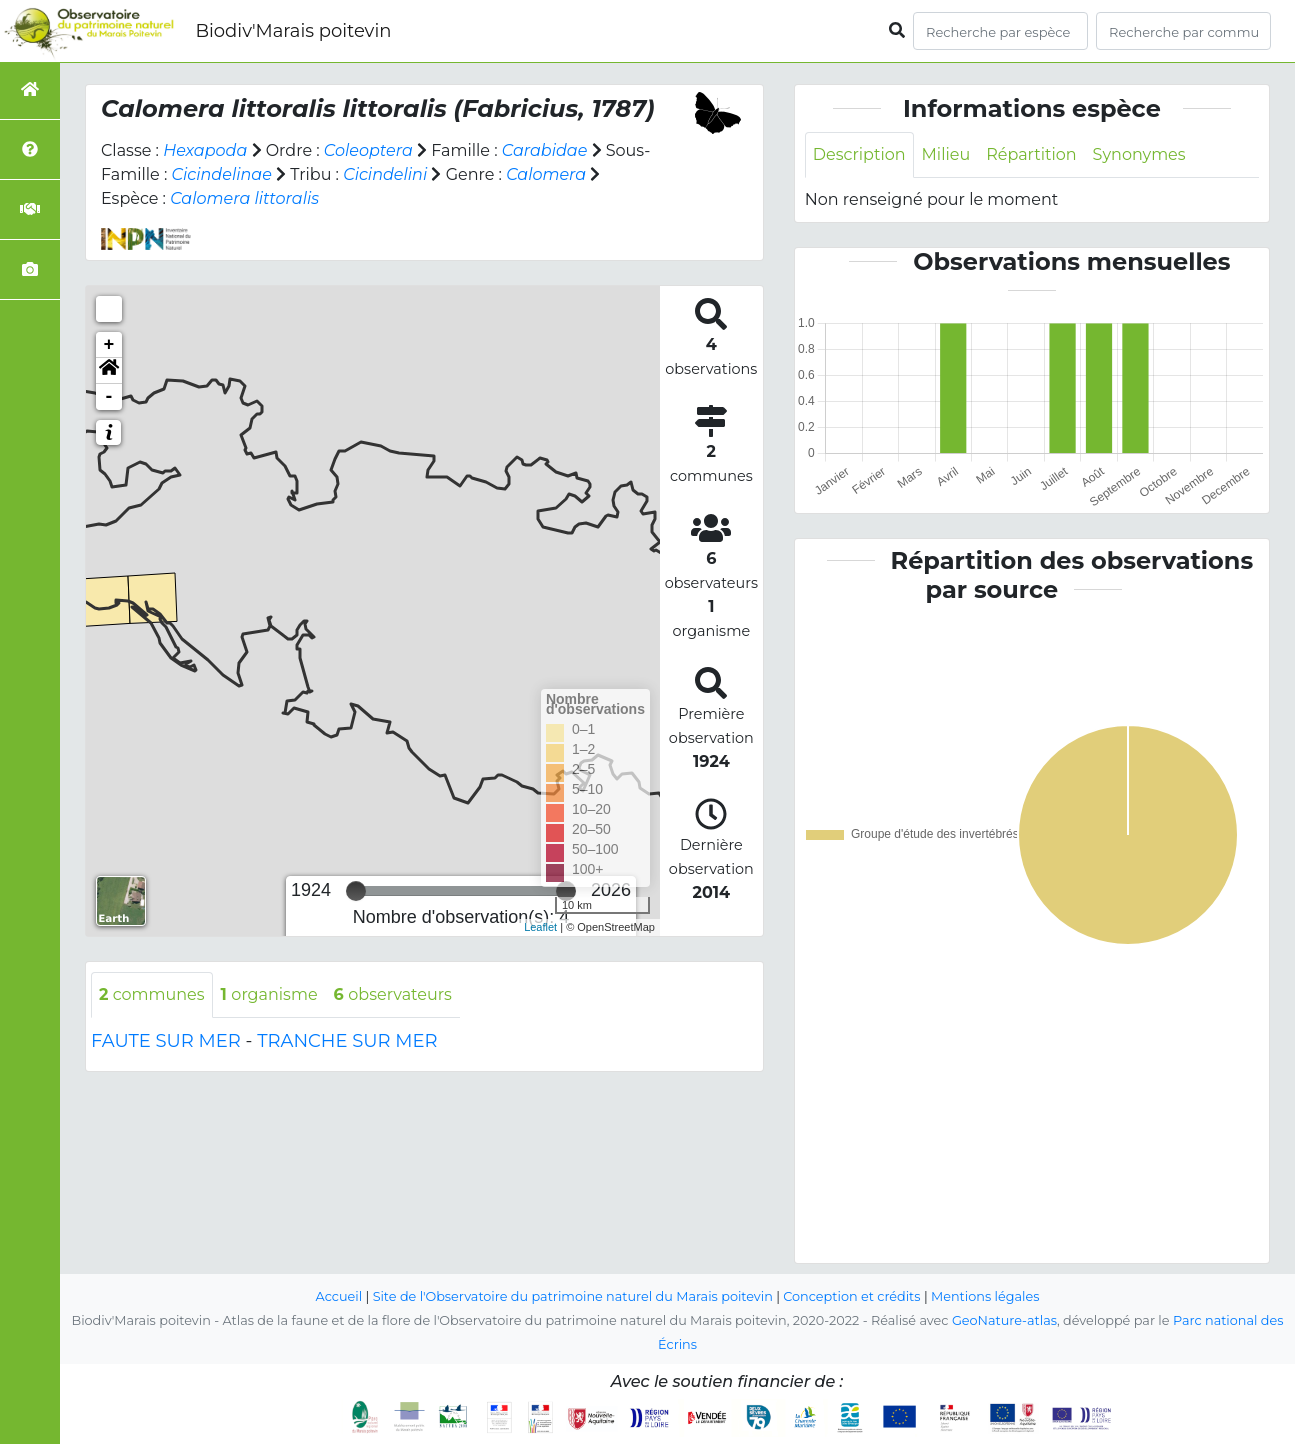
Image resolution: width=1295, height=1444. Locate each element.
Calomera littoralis (244, 198)
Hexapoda (205, 150)
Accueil (339, 1296)
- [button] (109, 397)
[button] (109, 371)
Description (859, 154)
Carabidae (545, 150)
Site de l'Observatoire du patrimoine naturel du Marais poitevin (573, 1296)
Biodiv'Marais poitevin (293, 31)
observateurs (393, 994)
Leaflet (540, 927)
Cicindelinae (222, 174)
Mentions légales (985, 1296)
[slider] (356, 891)
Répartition (1031, 154)
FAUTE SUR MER (166, 1041)
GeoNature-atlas (1004, 1320)
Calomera (546, 174)
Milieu (946, 154)
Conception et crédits (851, 1296)
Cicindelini (385, 174)
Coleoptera (368, 150)
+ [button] (109, 345)
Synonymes (1139, 154)
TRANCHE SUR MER (347, 1041)
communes (152, 994)
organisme (269, 994)
